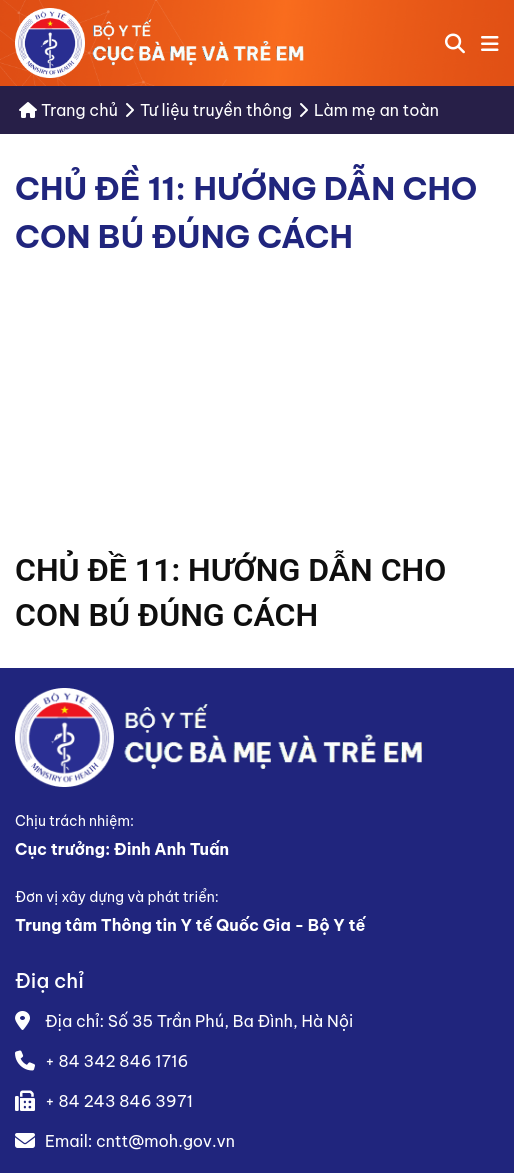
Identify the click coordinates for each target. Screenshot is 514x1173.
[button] (490, 43)
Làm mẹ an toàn (376, 110)
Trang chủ (68, 110)
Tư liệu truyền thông (216, 110)
